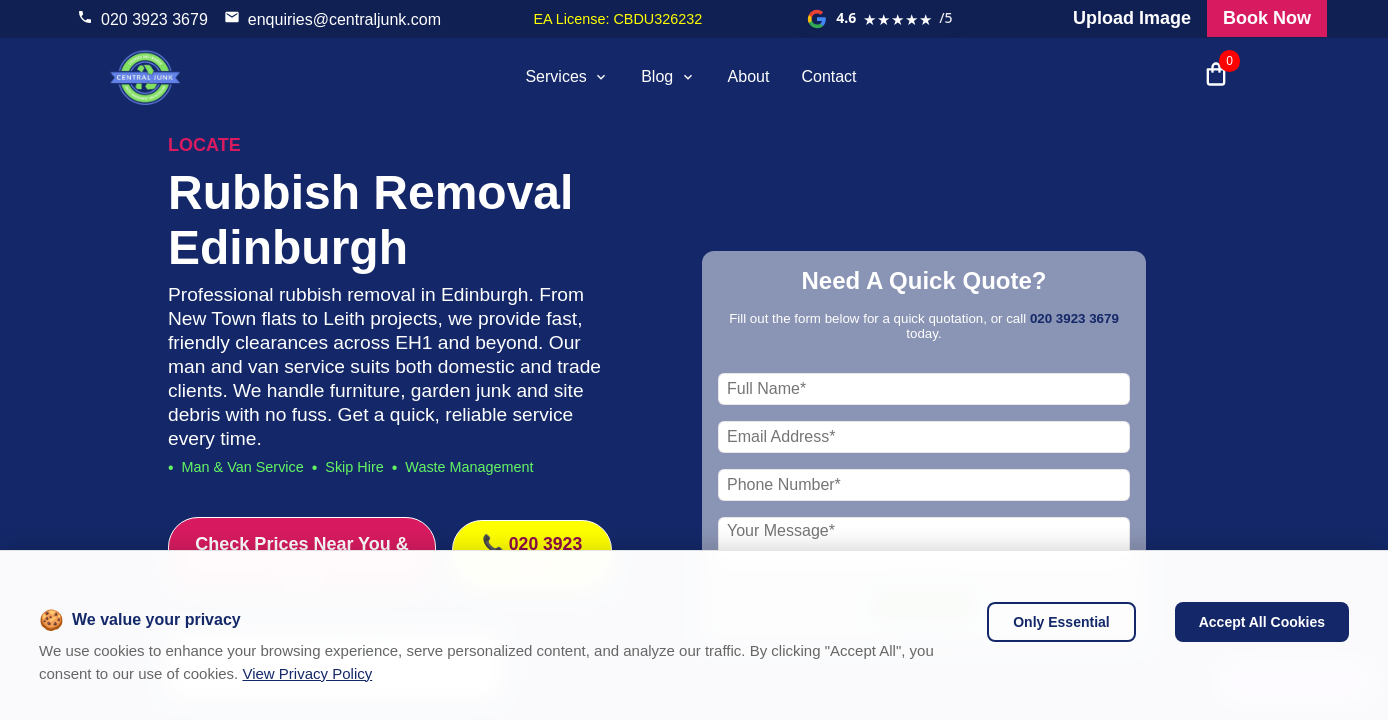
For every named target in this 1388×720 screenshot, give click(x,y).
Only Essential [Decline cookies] (1061, 622)
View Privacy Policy (307, 673)
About (749, 76)
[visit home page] (145, 77)
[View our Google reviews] (880, 19)
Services (567, 76)
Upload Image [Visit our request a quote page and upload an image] (1132, 18)
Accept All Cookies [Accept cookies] (1262, 622)
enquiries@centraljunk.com (344, 19)
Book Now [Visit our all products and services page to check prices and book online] (1267, 18)
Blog (668, 76)
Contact (828, 76)
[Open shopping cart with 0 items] (1216, 77)
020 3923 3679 (154, 19)
